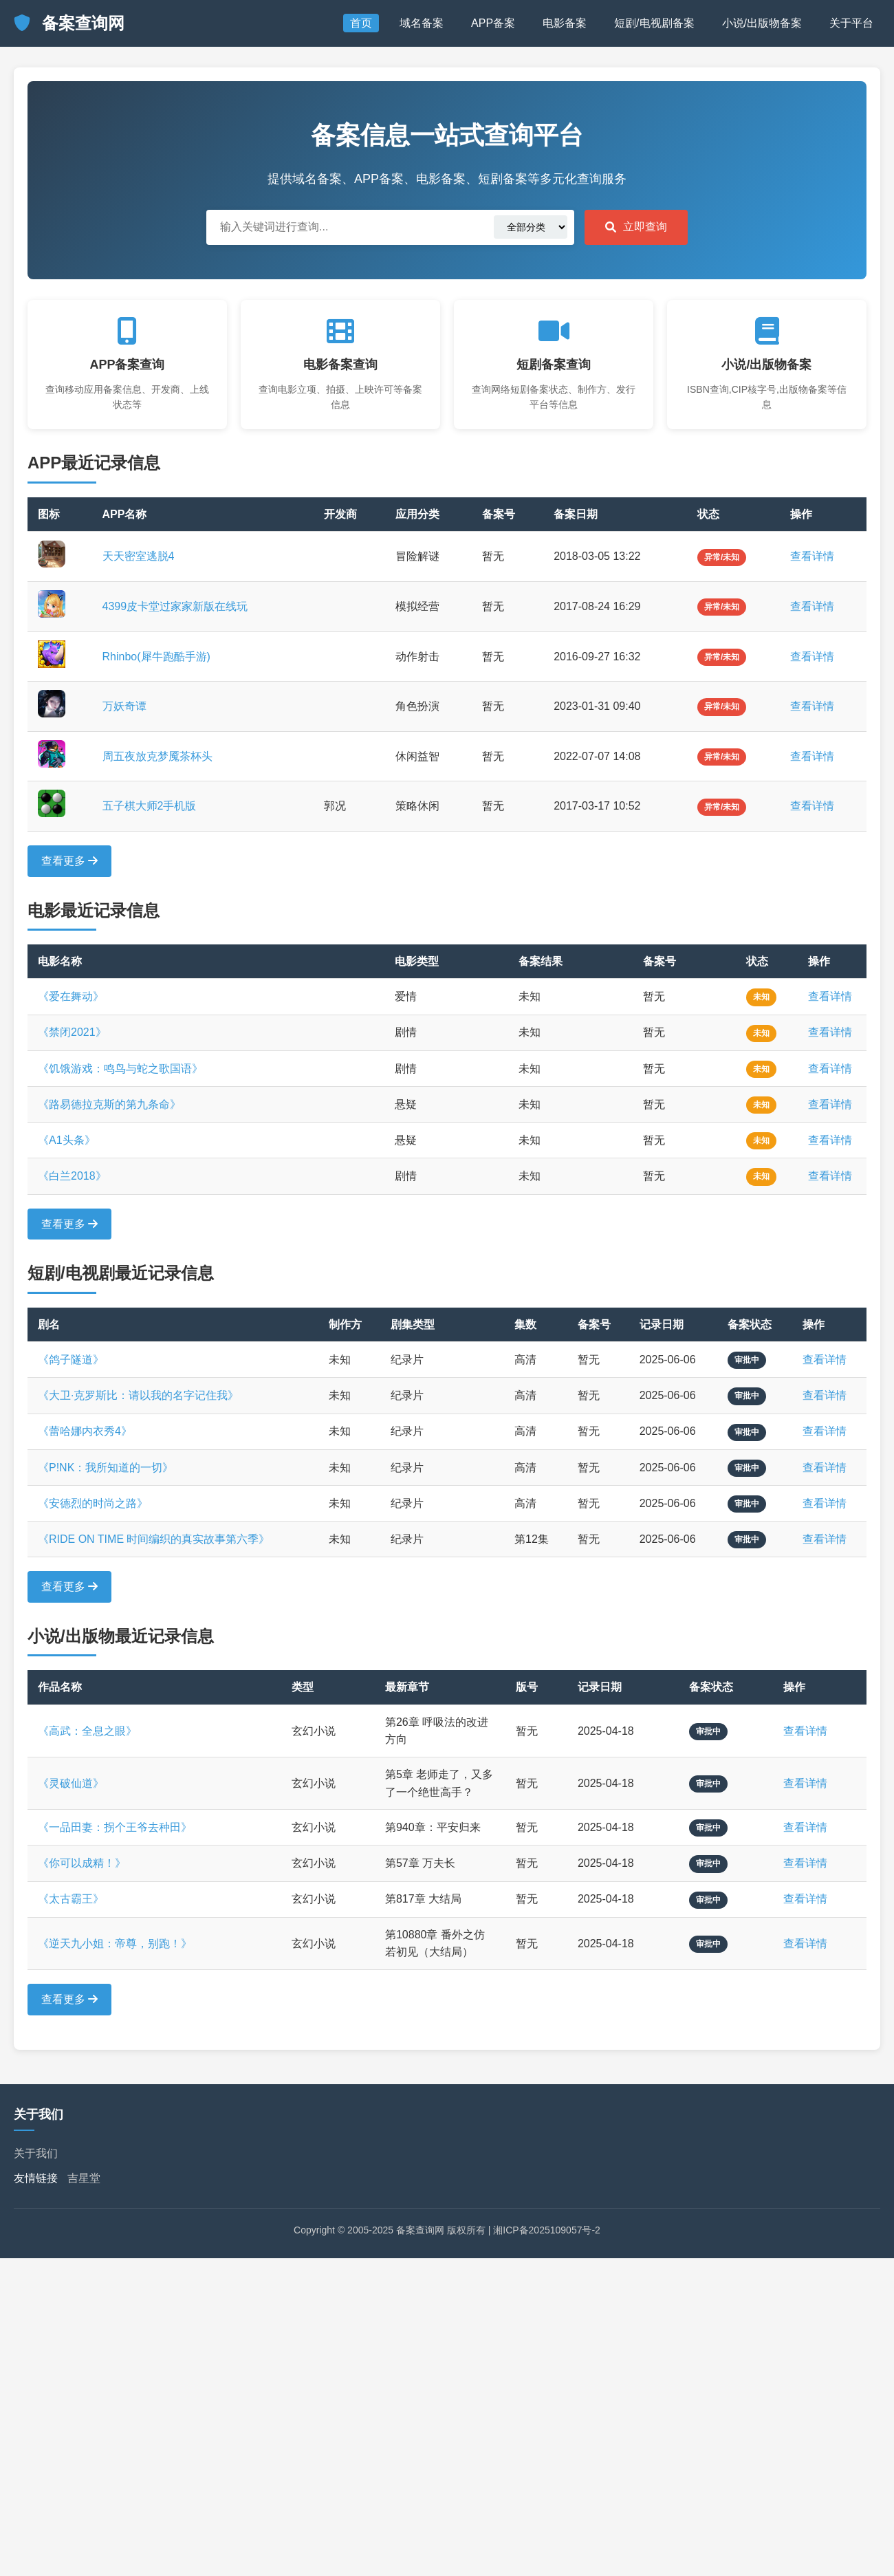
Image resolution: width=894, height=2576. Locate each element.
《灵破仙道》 (71, 1783)
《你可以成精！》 (82, 1863)
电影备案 (565, 23)
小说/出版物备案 (762, 23)
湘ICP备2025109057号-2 (546, 2230)
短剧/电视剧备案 (654, 23)
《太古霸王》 (71, 1899)
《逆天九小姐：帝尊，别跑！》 (115, 1943)
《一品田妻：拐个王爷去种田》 (115, 1827)
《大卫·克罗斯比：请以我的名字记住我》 (138, 1395)
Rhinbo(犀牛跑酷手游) (156, 656)
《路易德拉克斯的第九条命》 (109, 1104)
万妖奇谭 (124, 706)
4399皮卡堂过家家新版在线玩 (175, 606)
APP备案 (493, 23)
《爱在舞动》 (71, 996)
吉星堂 (83, 2178)
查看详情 (812, 556)
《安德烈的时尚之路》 (93, 1503)
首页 (361, 23)
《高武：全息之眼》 (87, 1731)
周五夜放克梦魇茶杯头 (157, 756)
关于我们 (36, 2153)
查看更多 (69, 861)
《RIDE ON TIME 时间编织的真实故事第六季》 (154, 1539)
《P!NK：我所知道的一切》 (105, 1467)
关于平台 (851, 23)
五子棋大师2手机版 (149, 806)
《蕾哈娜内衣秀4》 (85, 1431)
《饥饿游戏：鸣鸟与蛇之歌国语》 (120, 1068)
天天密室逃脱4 (138, 556)
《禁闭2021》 (72, 1032)
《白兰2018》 (72, 1176)
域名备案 (422, 23)
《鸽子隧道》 (71, 1359)
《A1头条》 (67, 1140)
